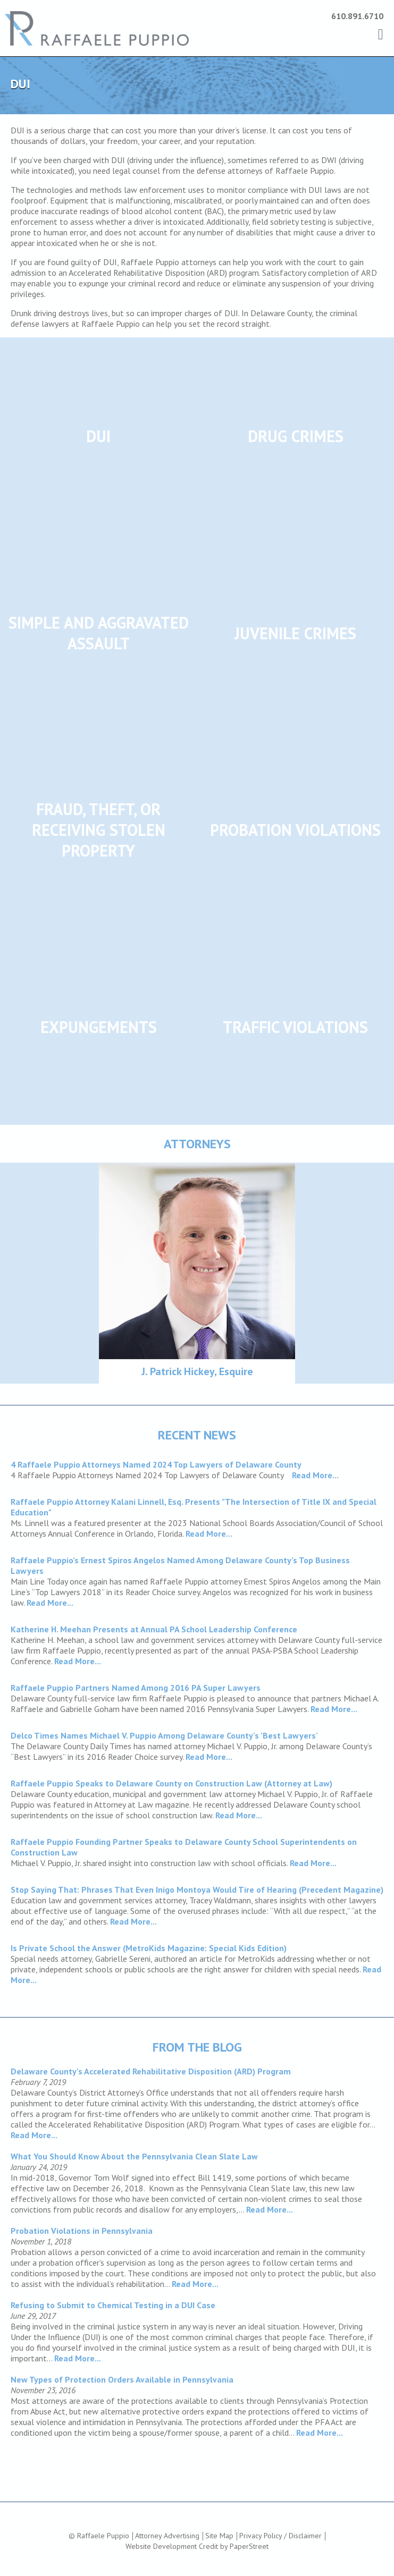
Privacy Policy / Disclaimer (280, 2535)
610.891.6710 (357, 16)
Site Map (219, 2535)
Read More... (315, 1475)
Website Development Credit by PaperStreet (197, 2546)
